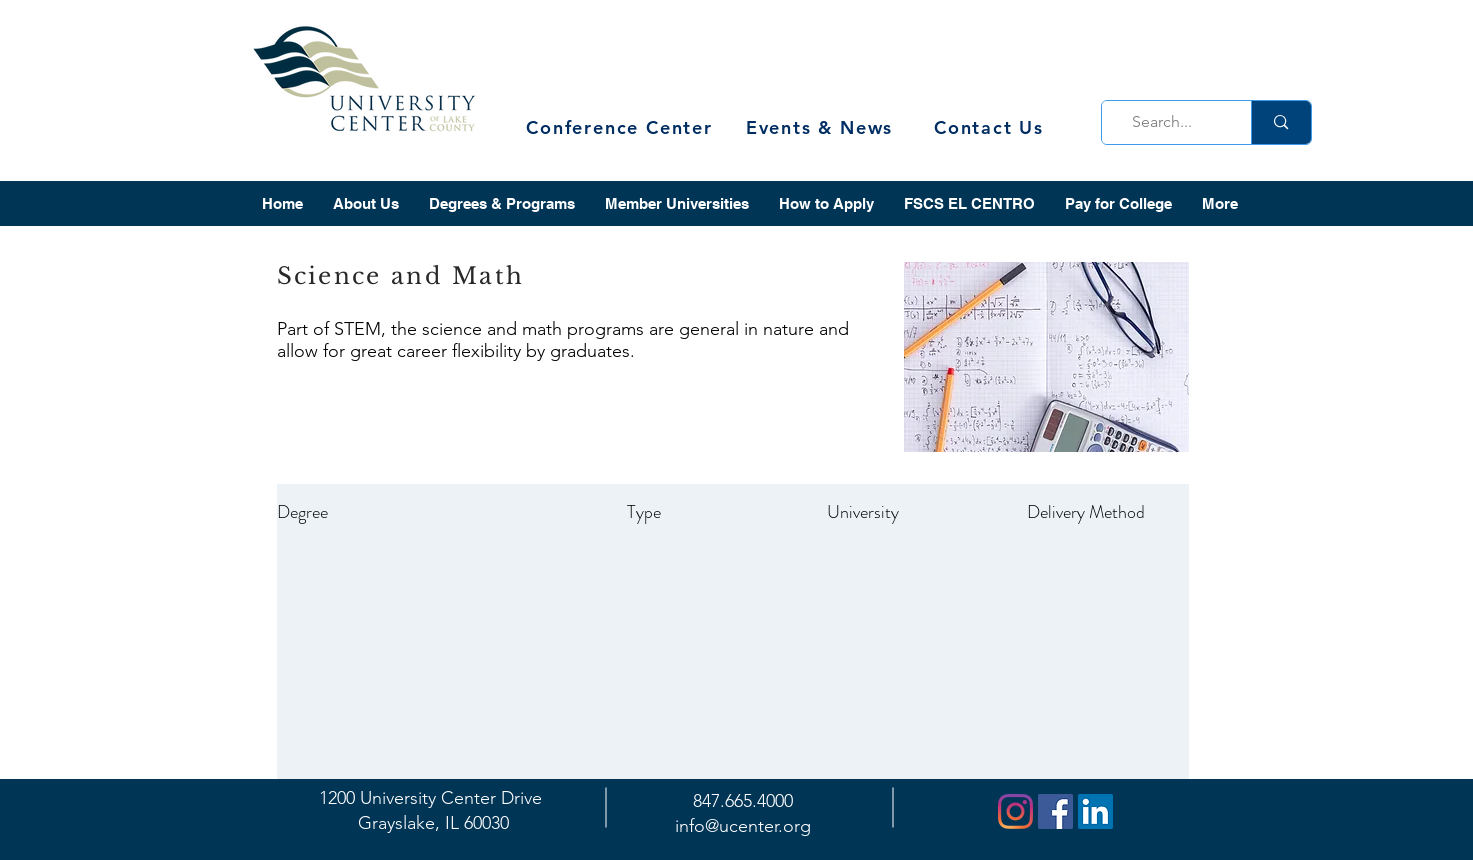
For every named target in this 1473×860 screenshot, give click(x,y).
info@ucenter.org (743, 826)
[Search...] (1171, 122)
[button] (366, 203)
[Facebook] (1055, 811)
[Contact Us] (991, 127)
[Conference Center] (622, 127)
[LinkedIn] (1095, 811)
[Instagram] (1015, 811)
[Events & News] (822, 127)
